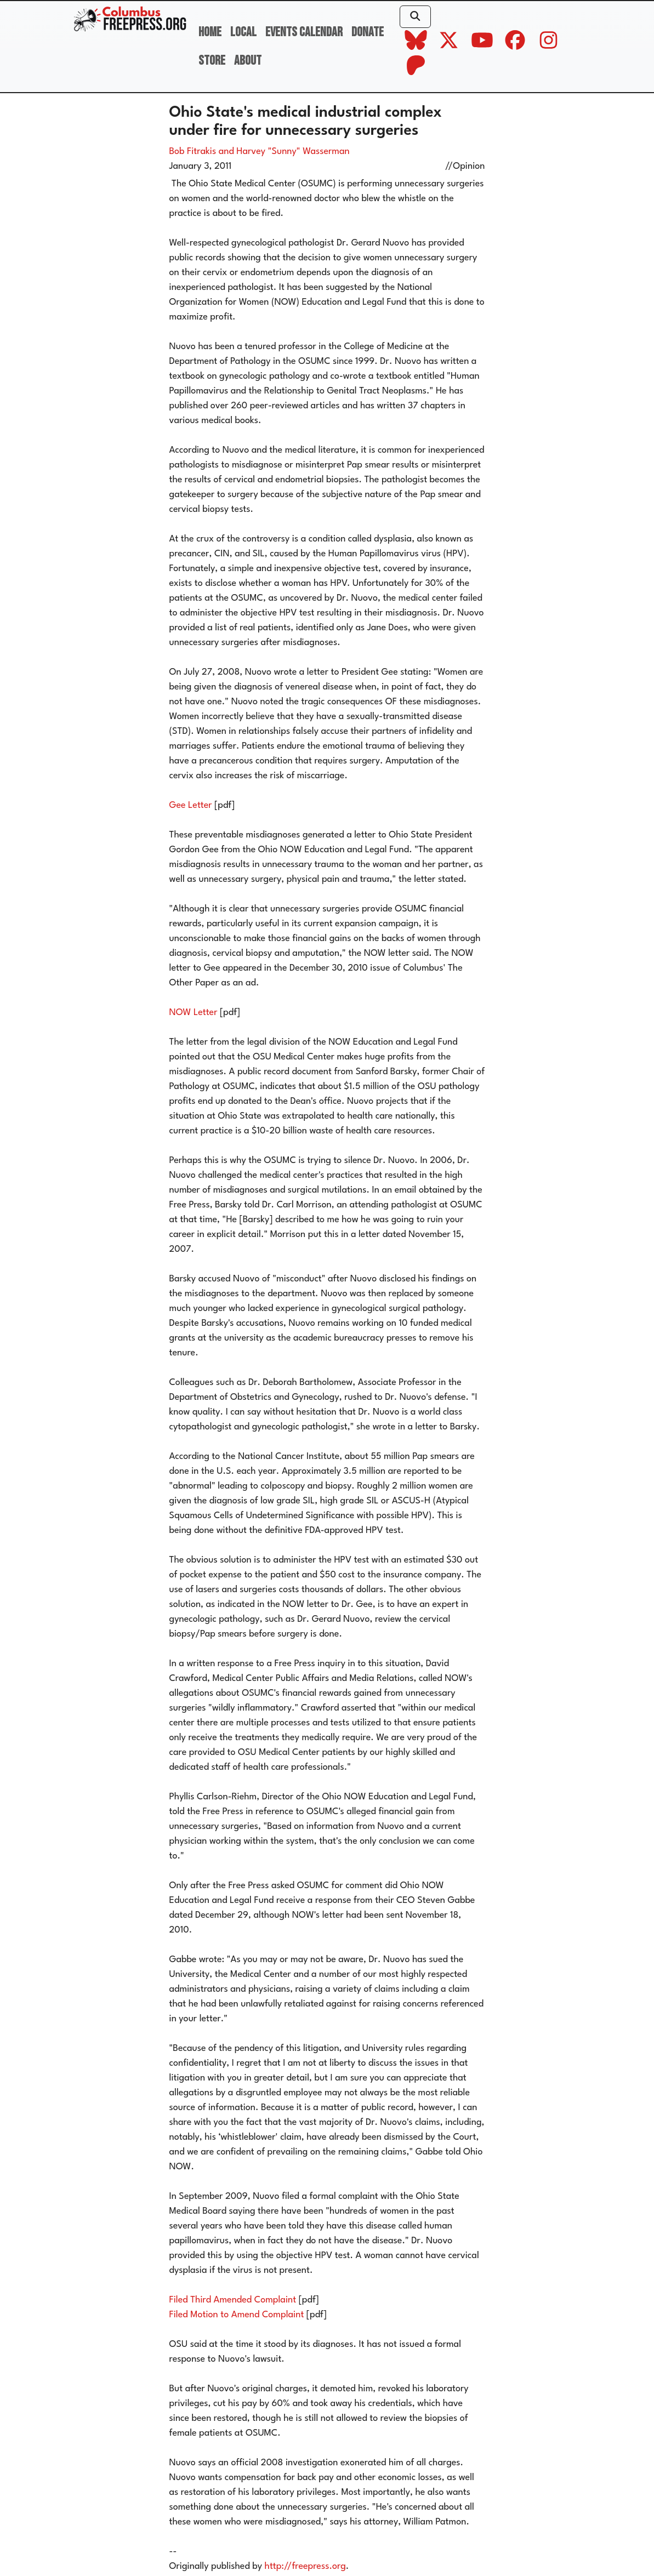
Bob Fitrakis (193, 151)
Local (243, 32)
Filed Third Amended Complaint (233, 2300)
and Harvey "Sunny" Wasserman (284, 151)
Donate (367, 32)
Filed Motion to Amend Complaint (236, 2314)
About (247, 61)
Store (211, 61)
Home (209, 32)
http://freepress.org (305, 2566)
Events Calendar (304, 32)
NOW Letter (193, 1012)
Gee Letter (190, 805)
